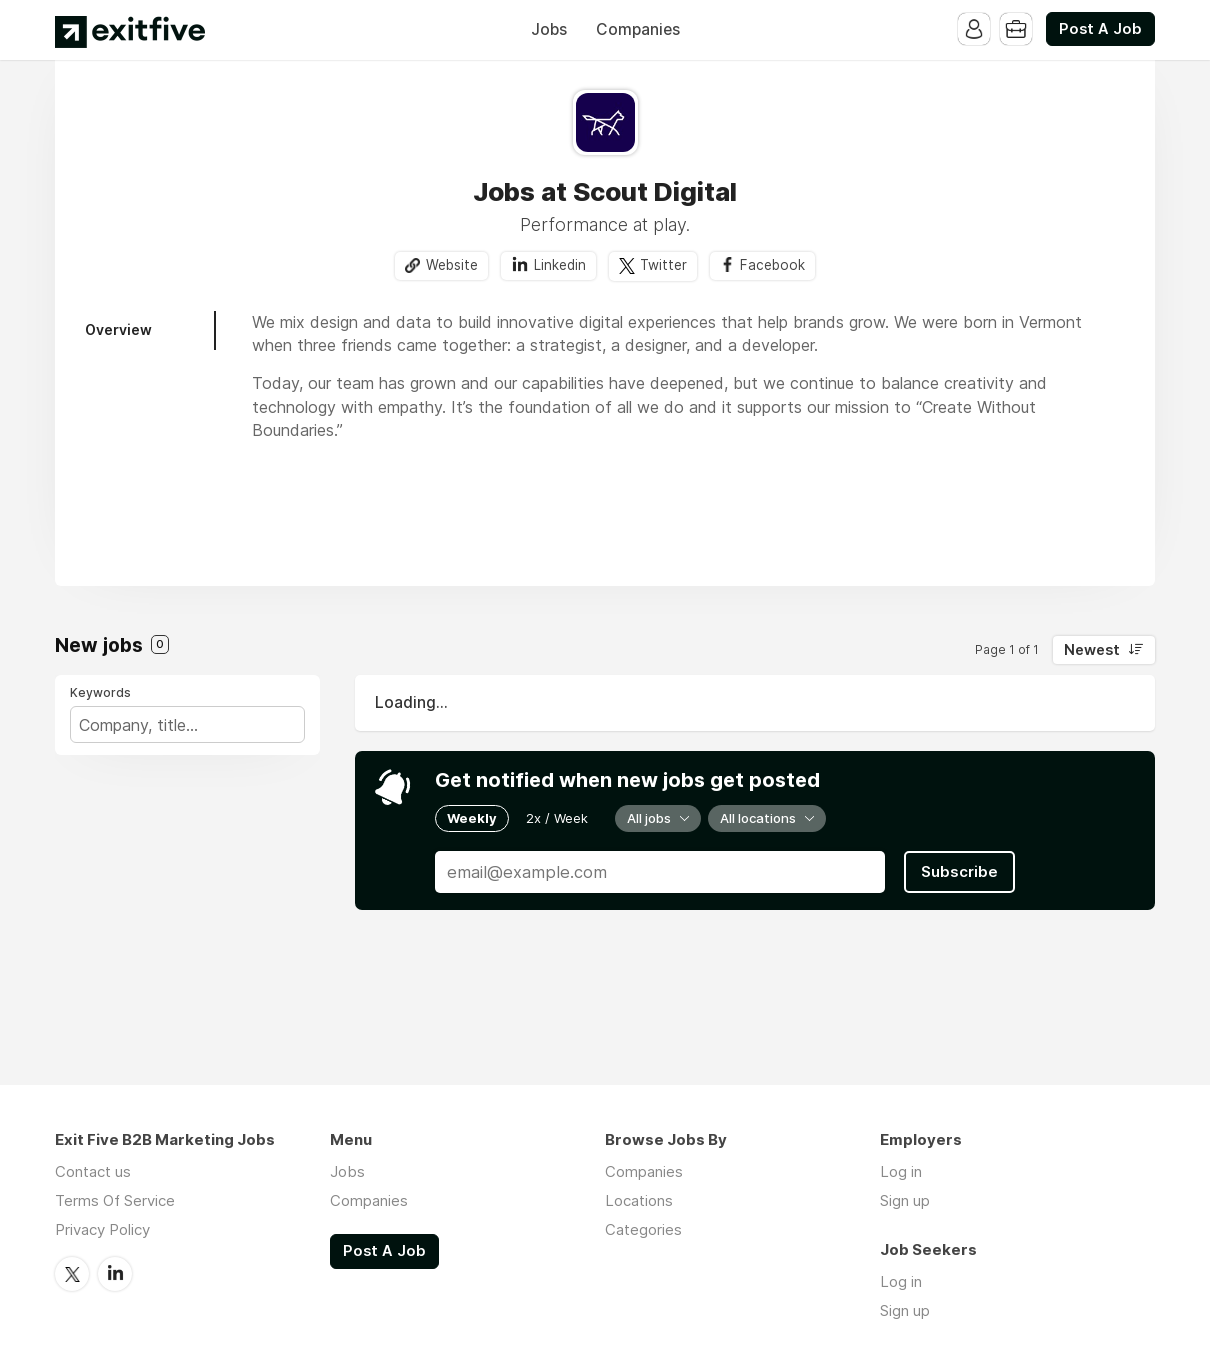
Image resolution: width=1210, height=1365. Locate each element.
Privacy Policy (102, 1229)
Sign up (905, 1200)
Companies (638, 29)
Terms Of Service (115, 1200)
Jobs (549, 29)
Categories (643, 1229)
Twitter (663, 265)
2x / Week (557, 818)
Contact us (93, 1171)
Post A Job (1100, 29)
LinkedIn (115, 1274)
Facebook (772, 265)
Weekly (472, 818)
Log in (901, 1171)
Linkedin (560, 265)
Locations (639, 1200)
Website (452, 265)
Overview (118, 329)
